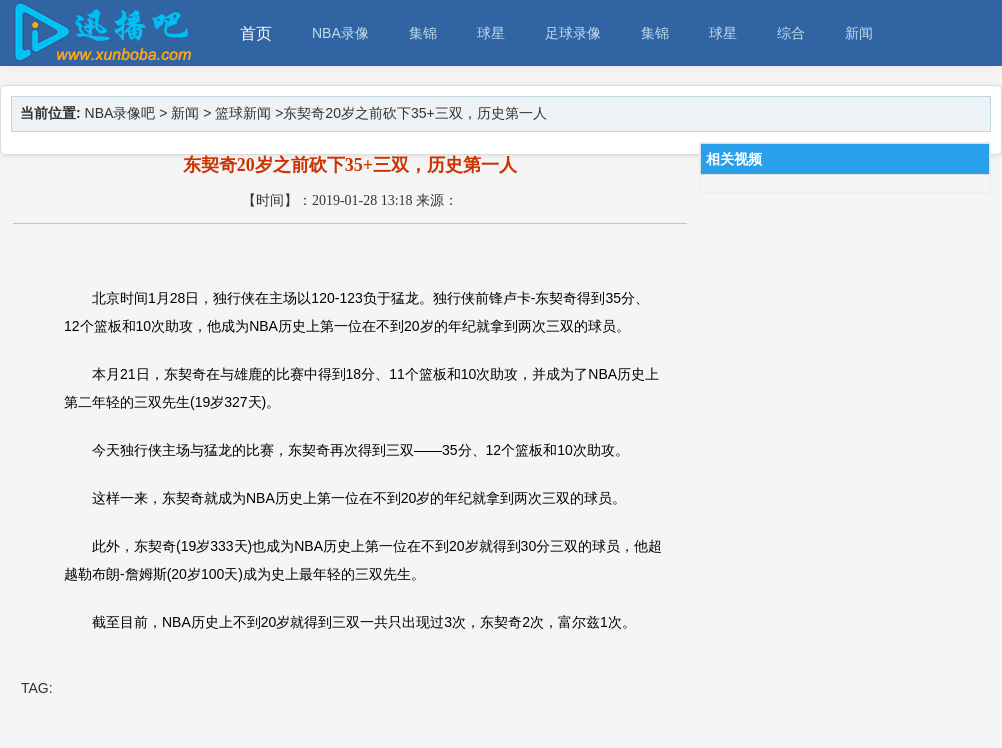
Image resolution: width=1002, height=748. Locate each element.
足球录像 (573, 33)
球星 (491, 33)
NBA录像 (340, 33)
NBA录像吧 (120, 113)
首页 (256, 33)
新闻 (859, 33)
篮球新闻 (243, 113)
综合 (791, 33)
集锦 (423, 33)
